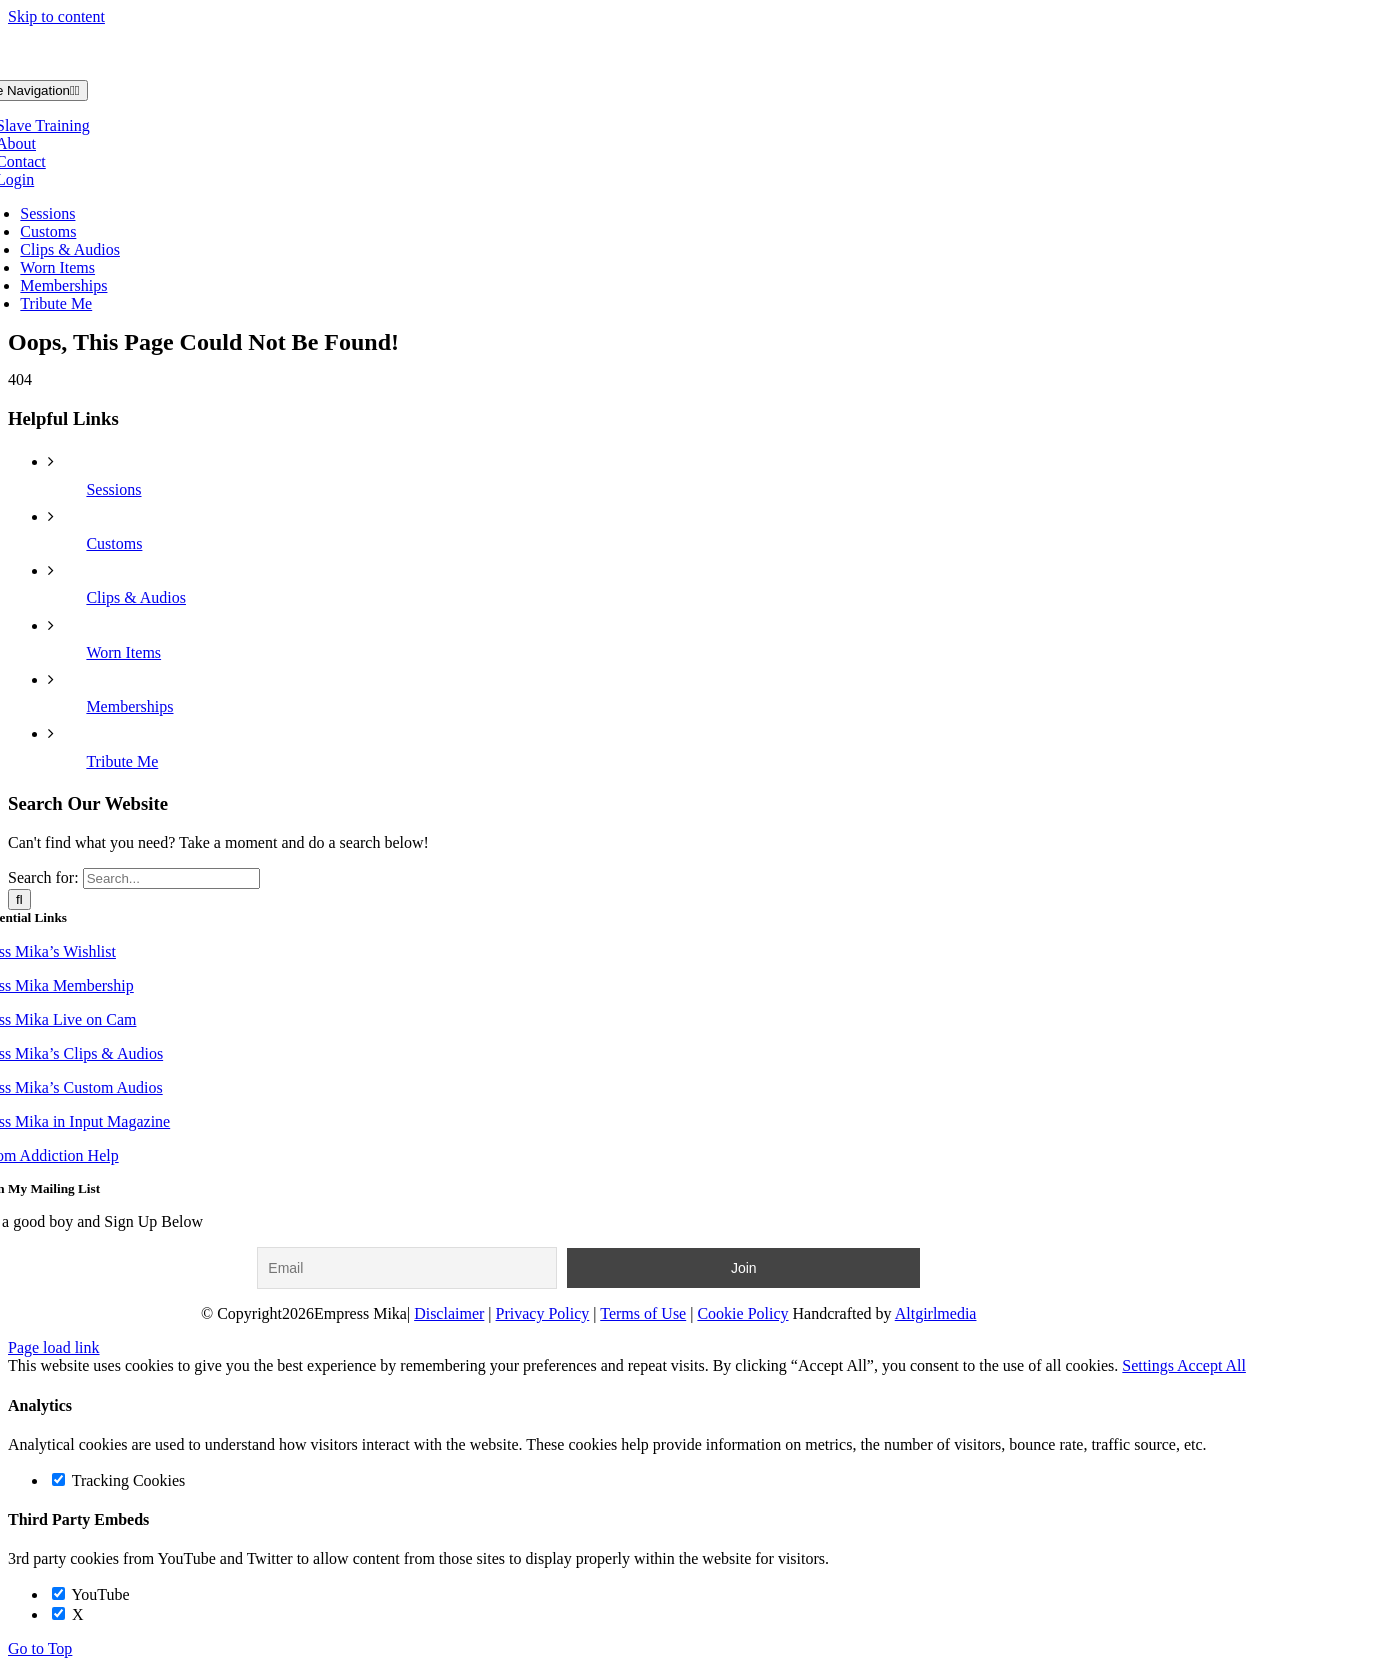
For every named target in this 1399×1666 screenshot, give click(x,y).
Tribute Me (122, 761)
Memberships (129, 706)
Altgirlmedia (936, 1313)
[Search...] (171, 878)
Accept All (1211, 1365)
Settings (1149, 1365)
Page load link (54, 1347)
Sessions (113, 489)
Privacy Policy (543, 1313)
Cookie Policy (742, 1313)
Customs (114, 543)
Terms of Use (643, 1313)
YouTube (91, 1594)
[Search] (19, 899)
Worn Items (123, 652)
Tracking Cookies (118, 1480)
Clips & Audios (136, 597)
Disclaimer (449, 1313)
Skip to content (56, 16)
